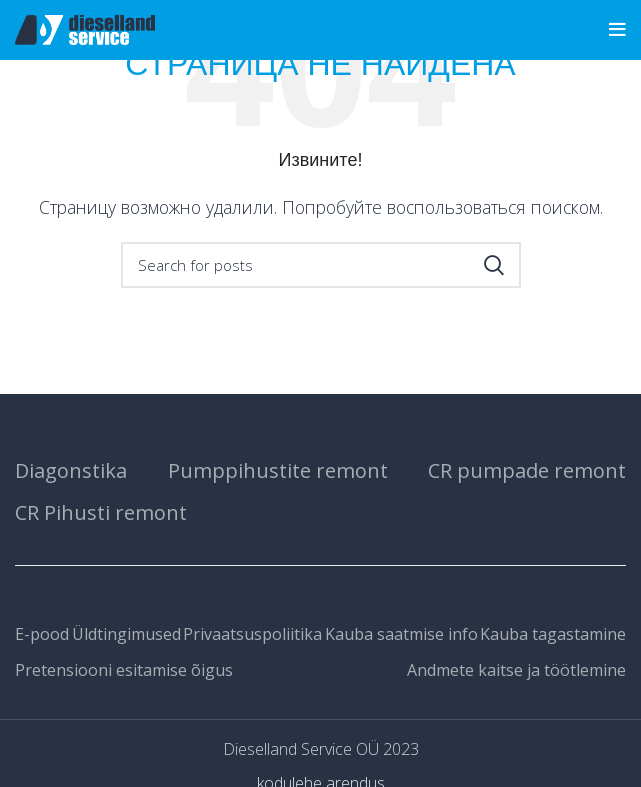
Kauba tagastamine (553, 634)
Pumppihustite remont (278, 470)
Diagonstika (71, 470)
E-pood (42, 634)
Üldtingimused (126, 634)
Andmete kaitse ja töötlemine (516, 670)
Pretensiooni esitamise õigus (124, 670)
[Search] (321, 265)
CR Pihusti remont (101, 512)
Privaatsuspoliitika (252, 634)
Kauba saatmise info (401, 634)
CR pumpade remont (527, 470)
